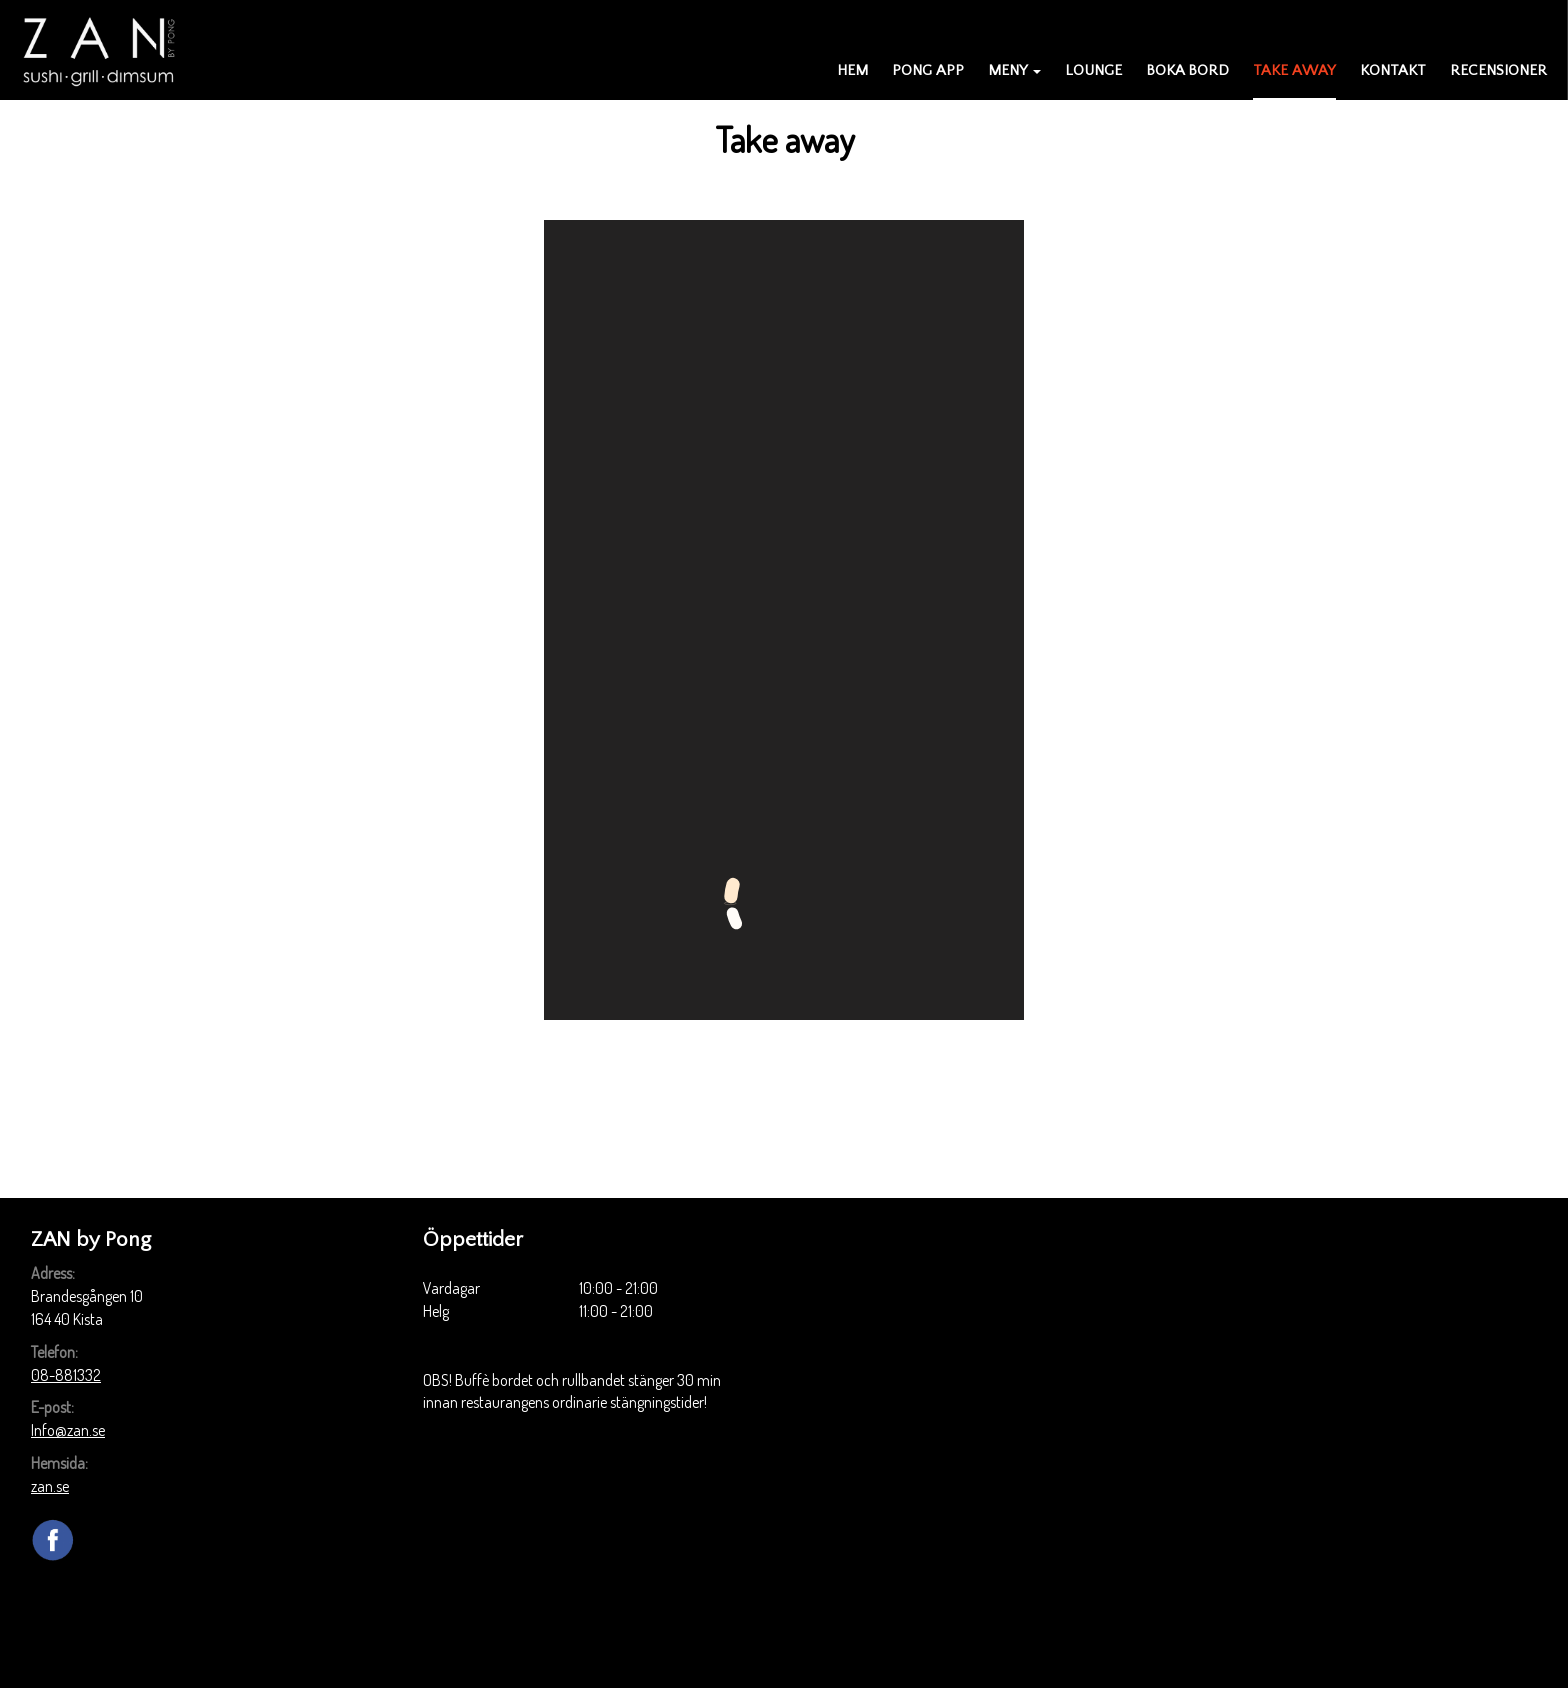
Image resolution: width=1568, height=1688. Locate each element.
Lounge (1093, 70)
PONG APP (928, 70)
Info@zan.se (68, 1430)
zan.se (50, 1486)
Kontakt (1393, 70)
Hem (852, 70)
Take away (1294, 70)
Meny (1014, 70)
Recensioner (1498, 70)
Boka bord (1187, 70)
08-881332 (66, 1375)
